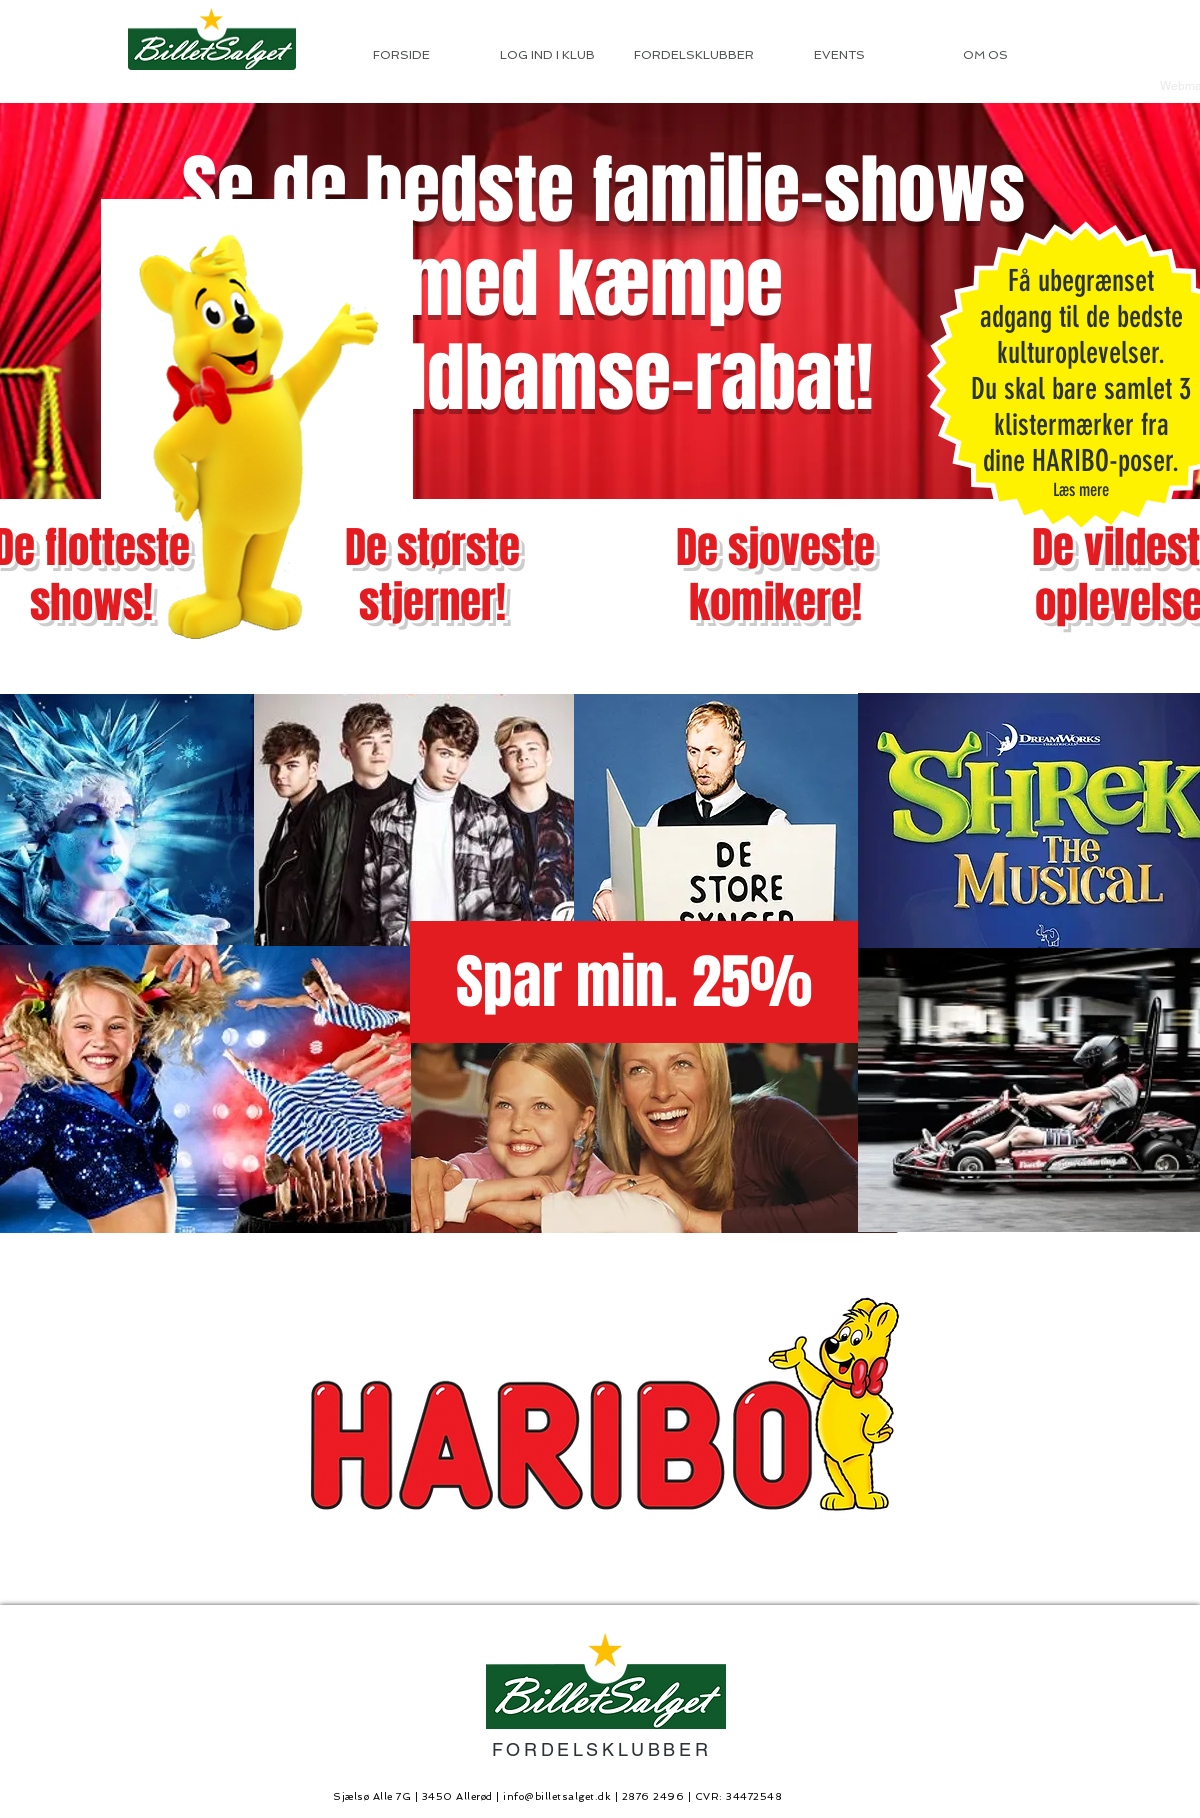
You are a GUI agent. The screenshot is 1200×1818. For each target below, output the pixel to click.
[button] (634, 982)
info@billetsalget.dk (557, 1796)
